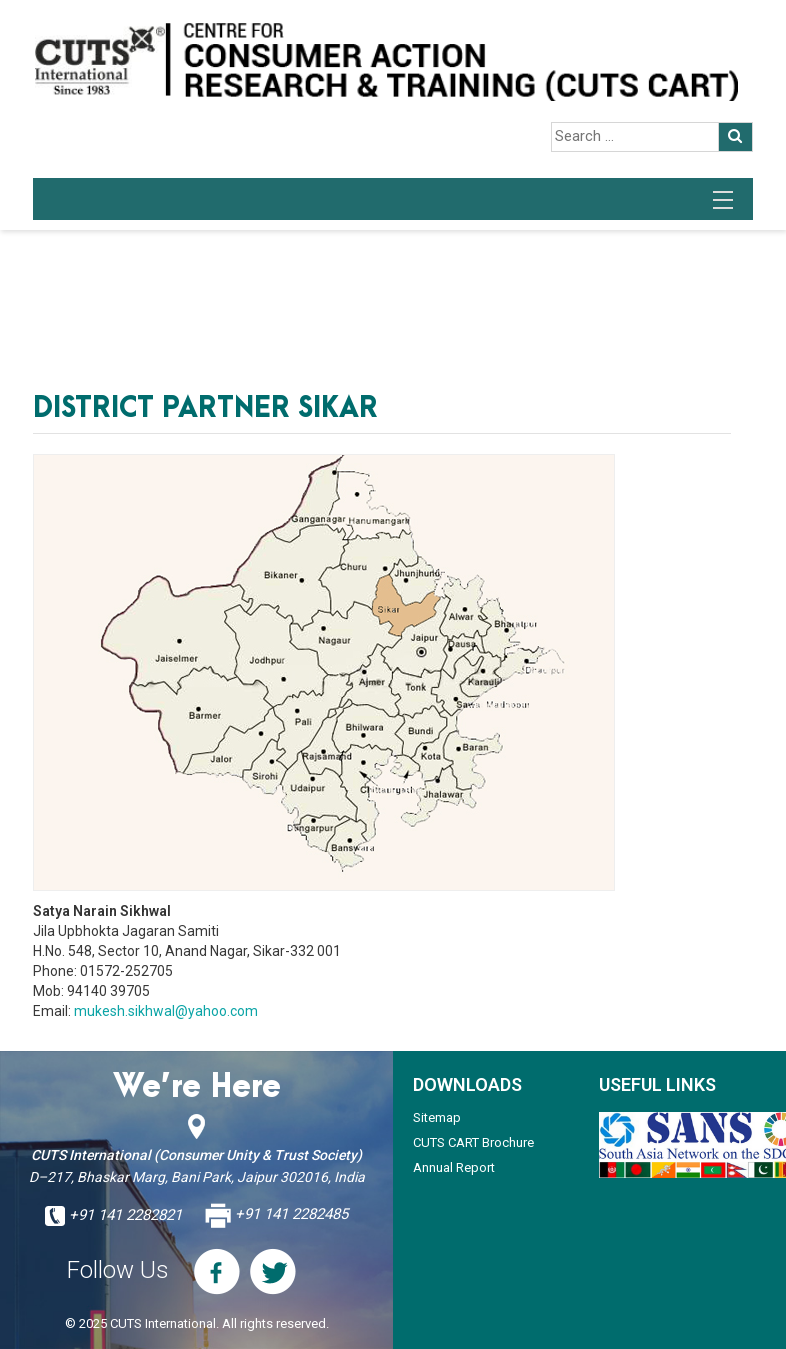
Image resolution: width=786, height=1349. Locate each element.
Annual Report (454, 1167)
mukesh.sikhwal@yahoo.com (166, 1011)
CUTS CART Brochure (473, 1142)
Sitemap (437, 1117)
